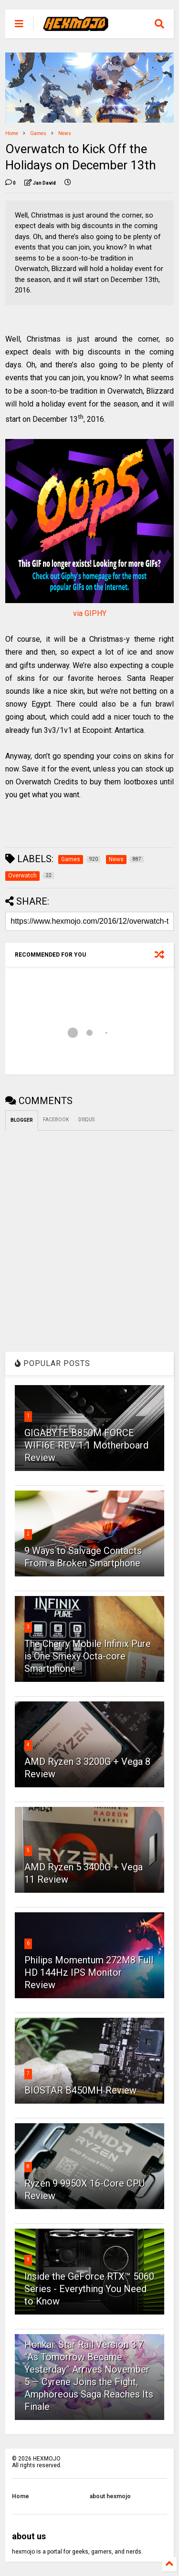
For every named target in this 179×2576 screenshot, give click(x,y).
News (64, 133)
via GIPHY (89, 613)
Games (38, 133)
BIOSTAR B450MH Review (80, 2090)
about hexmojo (110, 2496)
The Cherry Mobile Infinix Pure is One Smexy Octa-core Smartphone (87, 1656)
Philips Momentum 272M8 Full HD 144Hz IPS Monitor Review (88, 1972)
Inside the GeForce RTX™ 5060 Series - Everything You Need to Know (89, 2289)
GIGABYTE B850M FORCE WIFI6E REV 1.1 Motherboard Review (86, 1445)
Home (11, 133)
